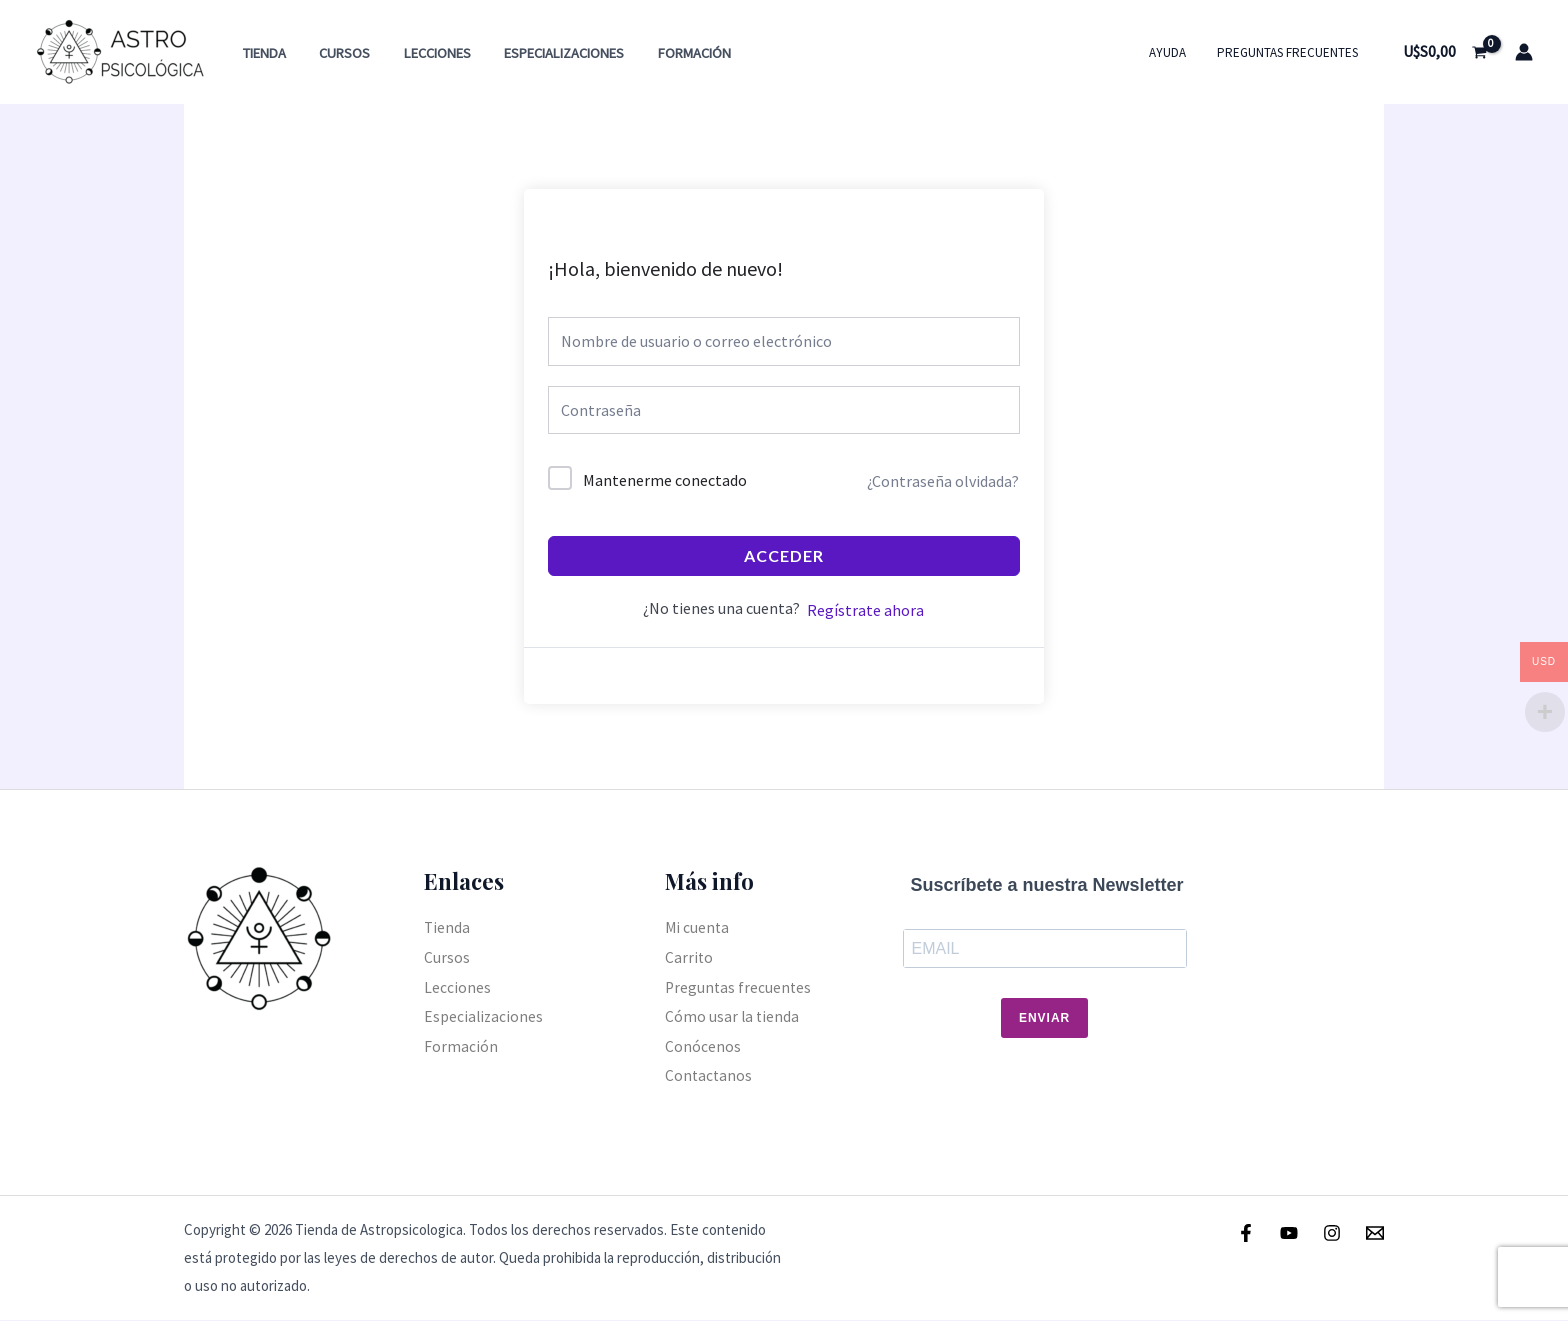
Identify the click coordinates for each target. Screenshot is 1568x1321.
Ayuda (1175, 52)
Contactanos (709, 1076)
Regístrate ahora (865, 610)
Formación (673, 53)
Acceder (784, 555)
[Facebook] (1246, 1233)
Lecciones (425, 53)
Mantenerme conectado (665, 480)
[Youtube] (1289, 1233)
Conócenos (703, 1046)
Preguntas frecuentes (1290, 52)
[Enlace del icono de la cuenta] (1524, 52)
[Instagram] (1332, 1233)
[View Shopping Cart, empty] (1444, 52)
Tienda (261, 53)
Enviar (1044, 1019)
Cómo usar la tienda (733, 1017)
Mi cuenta (698, 927)
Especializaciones (548, 53)
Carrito (689, 957)
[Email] (1375, 1233)
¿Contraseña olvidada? (943, 481)
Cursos (337, 53)
